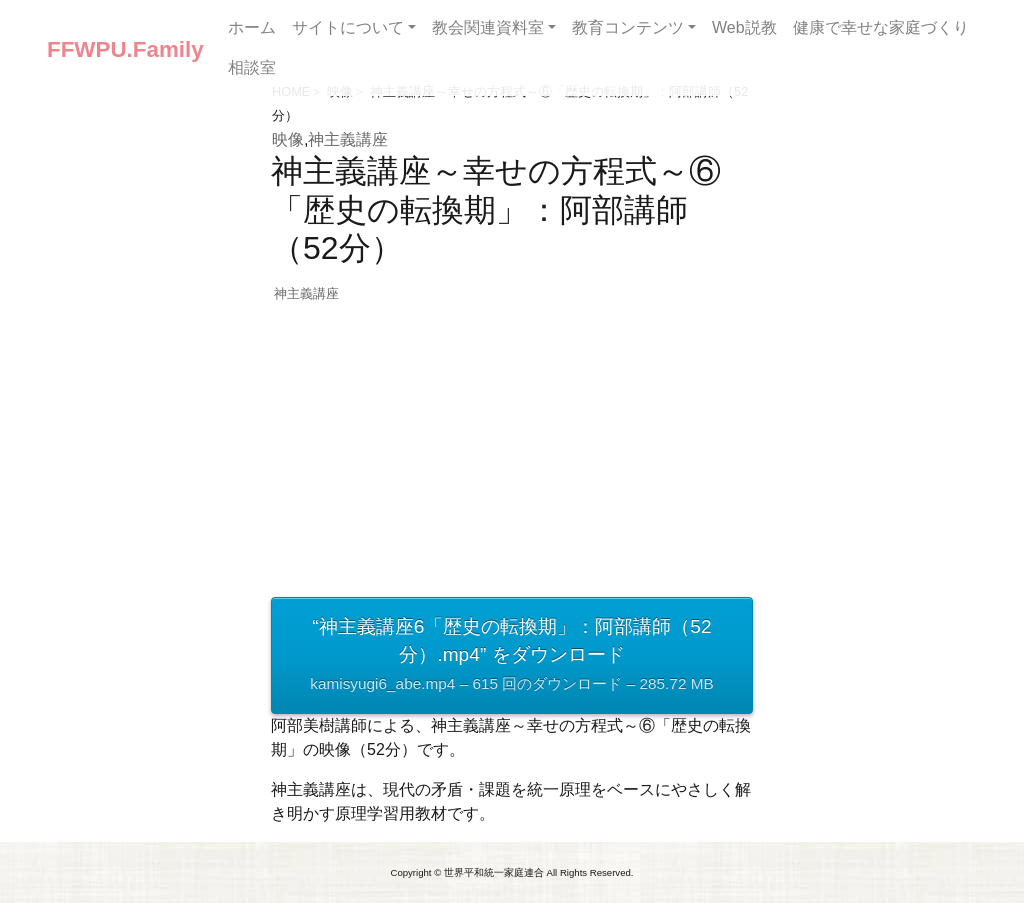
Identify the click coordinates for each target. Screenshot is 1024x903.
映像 (288, 139)
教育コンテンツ (628, 27)
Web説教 (744, 27)
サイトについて (348, 27)
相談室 (252, 67)
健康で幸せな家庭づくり (881, 27)
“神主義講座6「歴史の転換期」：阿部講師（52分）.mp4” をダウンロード (512, 657)
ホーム (252, 27)
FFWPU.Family (125, 49)
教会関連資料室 (488, 27)
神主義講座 (348, 139)
